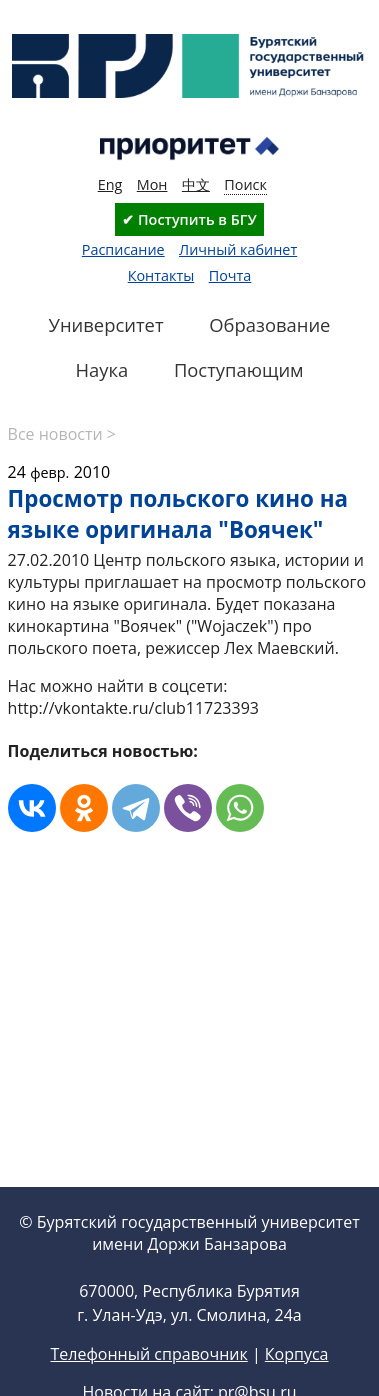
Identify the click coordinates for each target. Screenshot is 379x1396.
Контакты (161, 275)
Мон (152, 184)
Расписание (123, 249)
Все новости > (62, 434)
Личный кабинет (238, 249)
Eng (110, 184)
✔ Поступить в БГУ (189, 219)
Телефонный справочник (148, 1354)
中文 (196, 184)
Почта (230, 275)
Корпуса (297, 1354)
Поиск (245, 184)
